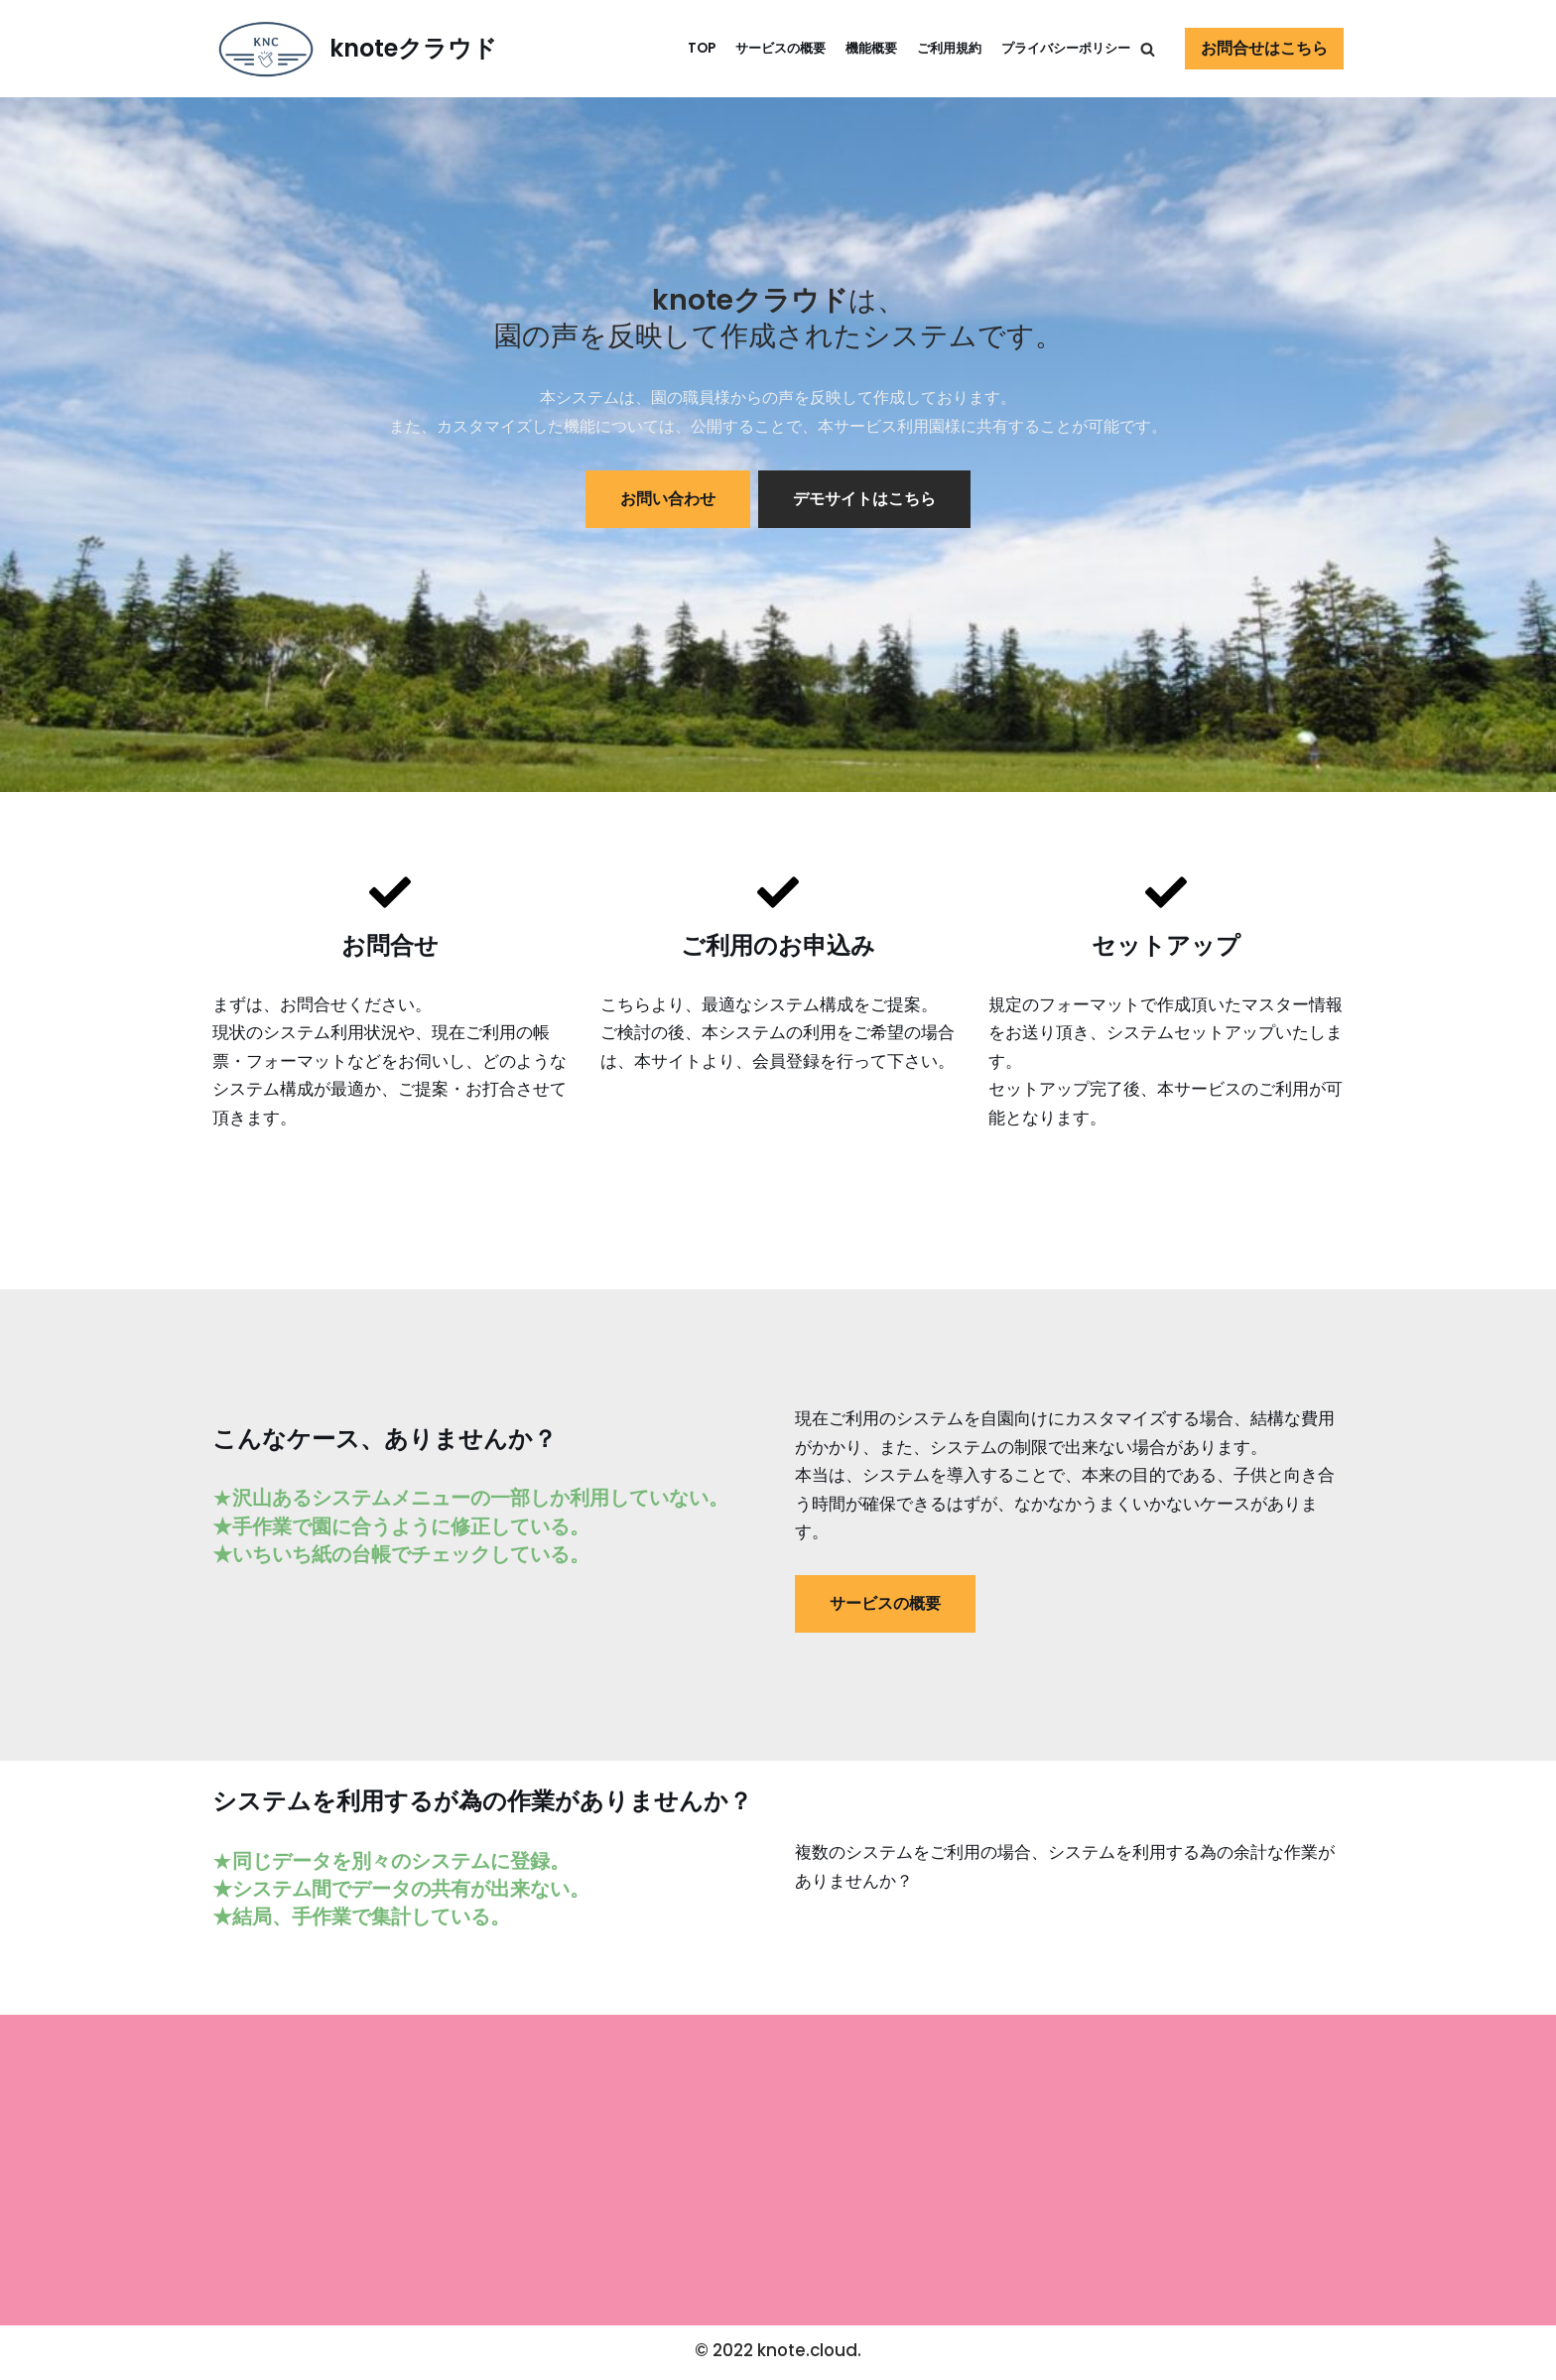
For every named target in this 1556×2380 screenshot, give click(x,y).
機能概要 (854, 48)
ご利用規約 (937, 48)
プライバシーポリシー (1060, 48)
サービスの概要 (758, 48)
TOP (676, 48)
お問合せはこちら (1264, 48)
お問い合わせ (667, 499)
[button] (1147, 49)
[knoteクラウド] (354, 48)
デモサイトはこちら (864, 499)
